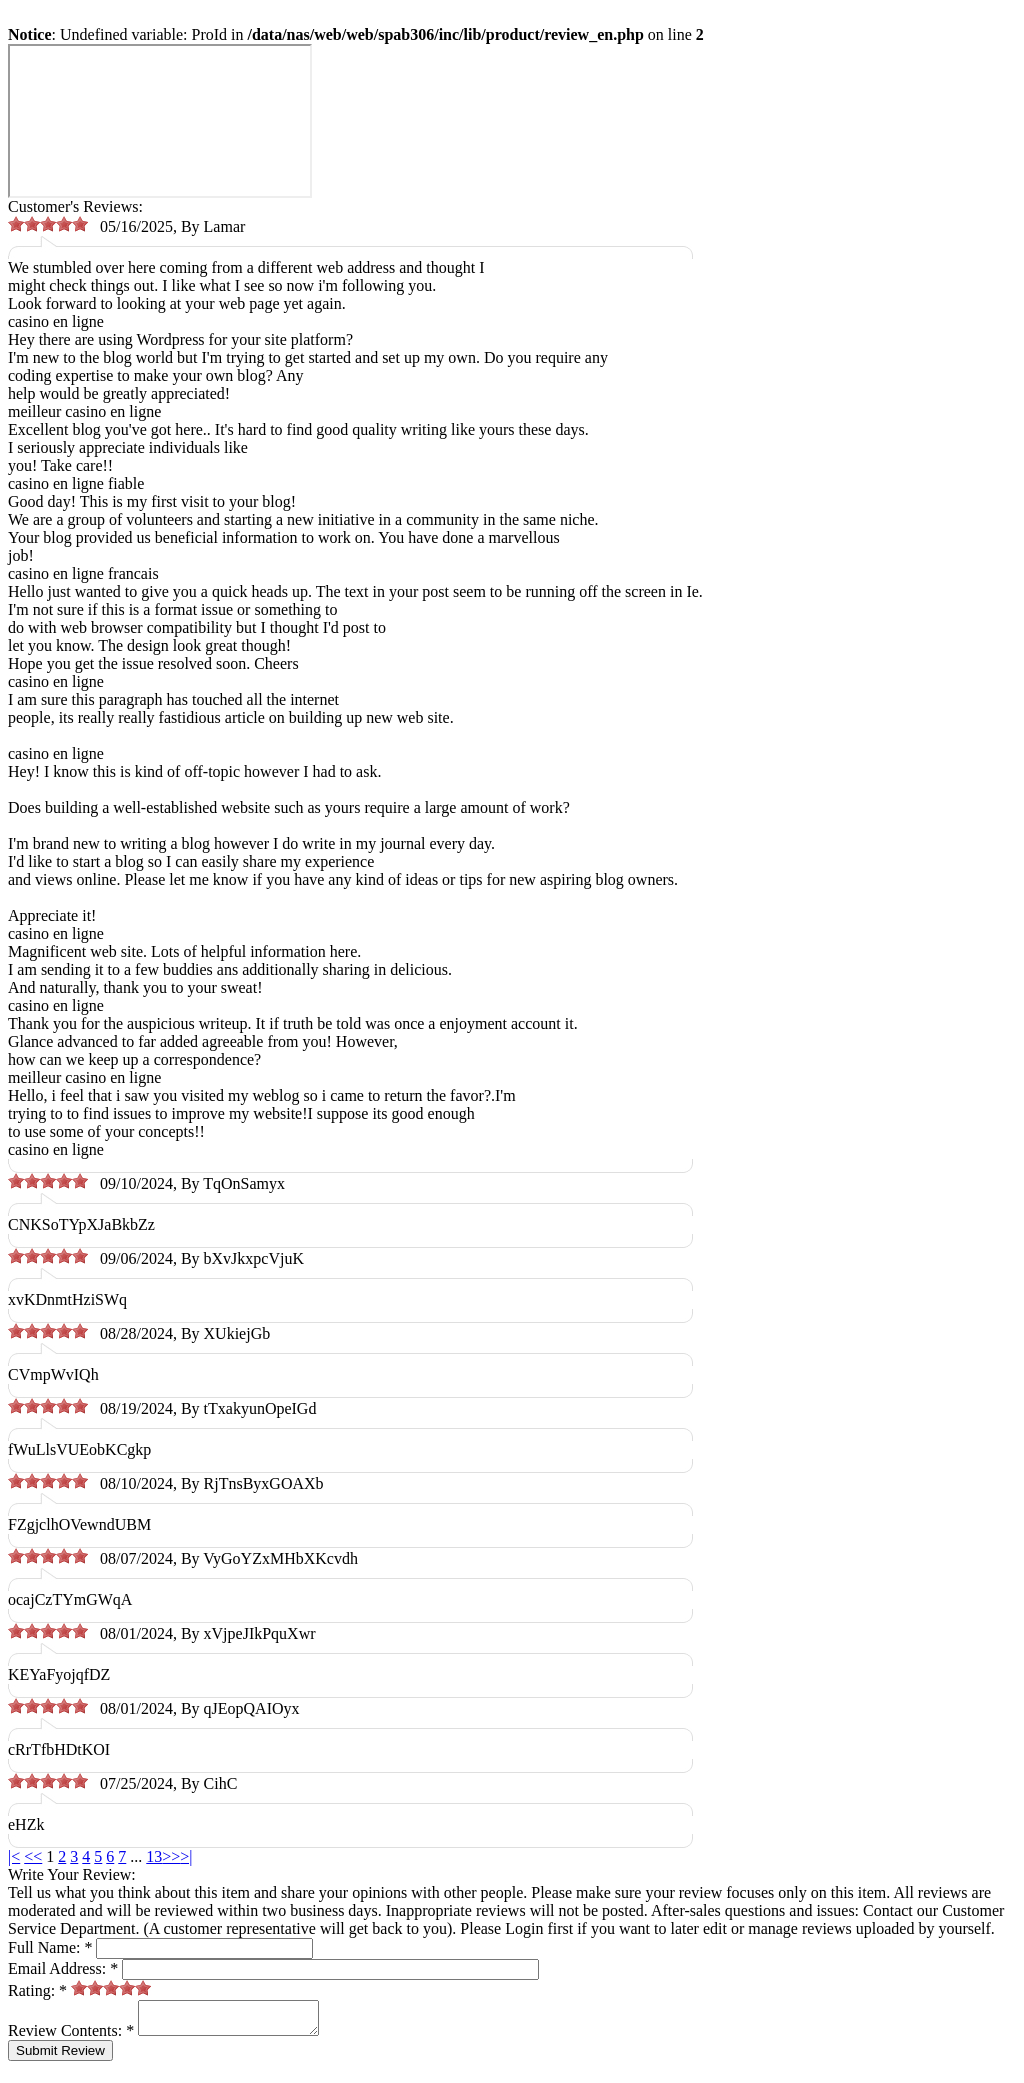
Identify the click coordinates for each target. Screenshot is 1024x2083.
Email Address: (63, 1968)
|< (14, 1856)
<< (33, 1856)
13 (154, 1856)
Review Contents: (71, 2036)
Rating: (37, 1990)
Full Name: (50, 1947)
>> (171, 1856)
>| (186, 1856)
